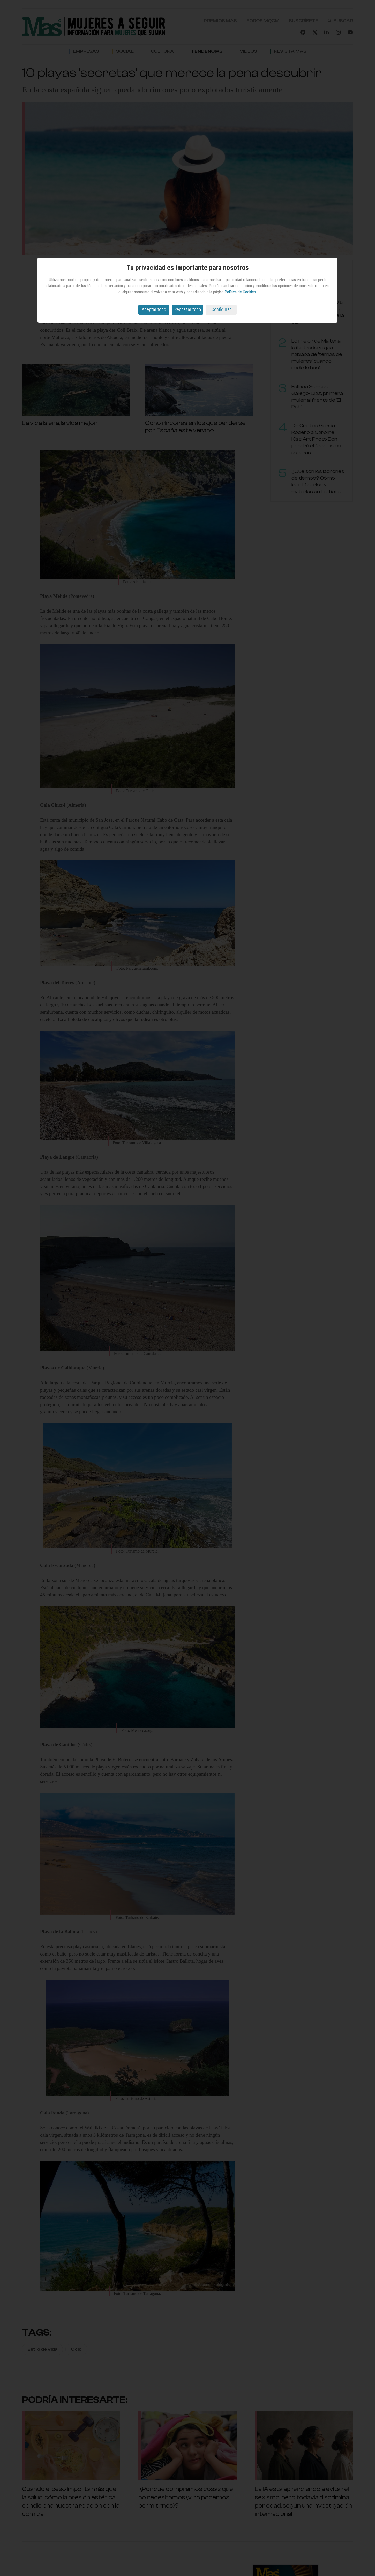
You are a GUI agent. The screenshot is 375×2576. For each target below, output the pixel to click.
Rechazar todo (187, 309)
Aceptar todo (154, 309)
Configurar (221, 309)
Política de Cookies (240, 292)
